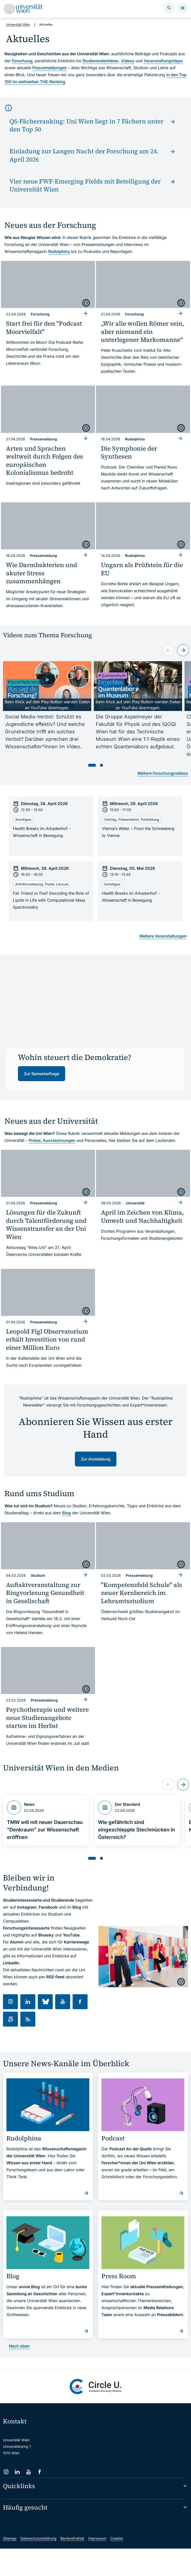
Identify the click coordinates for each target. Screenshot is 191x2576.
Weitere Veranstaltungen (163, 938)
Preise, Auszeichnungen (52, 1142)
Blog (66, 1518)
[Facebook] (40, 2499)
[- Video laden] (47, 688)
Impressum (97, 2566)
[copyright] (84, 301)
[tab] (92, 767)
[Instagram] (6, 2499)
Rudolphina (59, 251)
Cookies (116, 2566)
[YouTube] (28, 2499)
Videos (127, 61)
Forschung (22, 61)
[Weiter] (183, 652)
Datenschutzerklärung (38, 2566)
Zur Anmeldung (95, 1465)
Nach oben (19, 2373)
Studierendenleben (100, 61)
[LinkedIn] (17, 2499)
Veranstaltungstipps (163, 61)
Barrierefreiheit (72, 2566)
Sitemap (9, 2566)
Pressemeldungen (49, 67)
